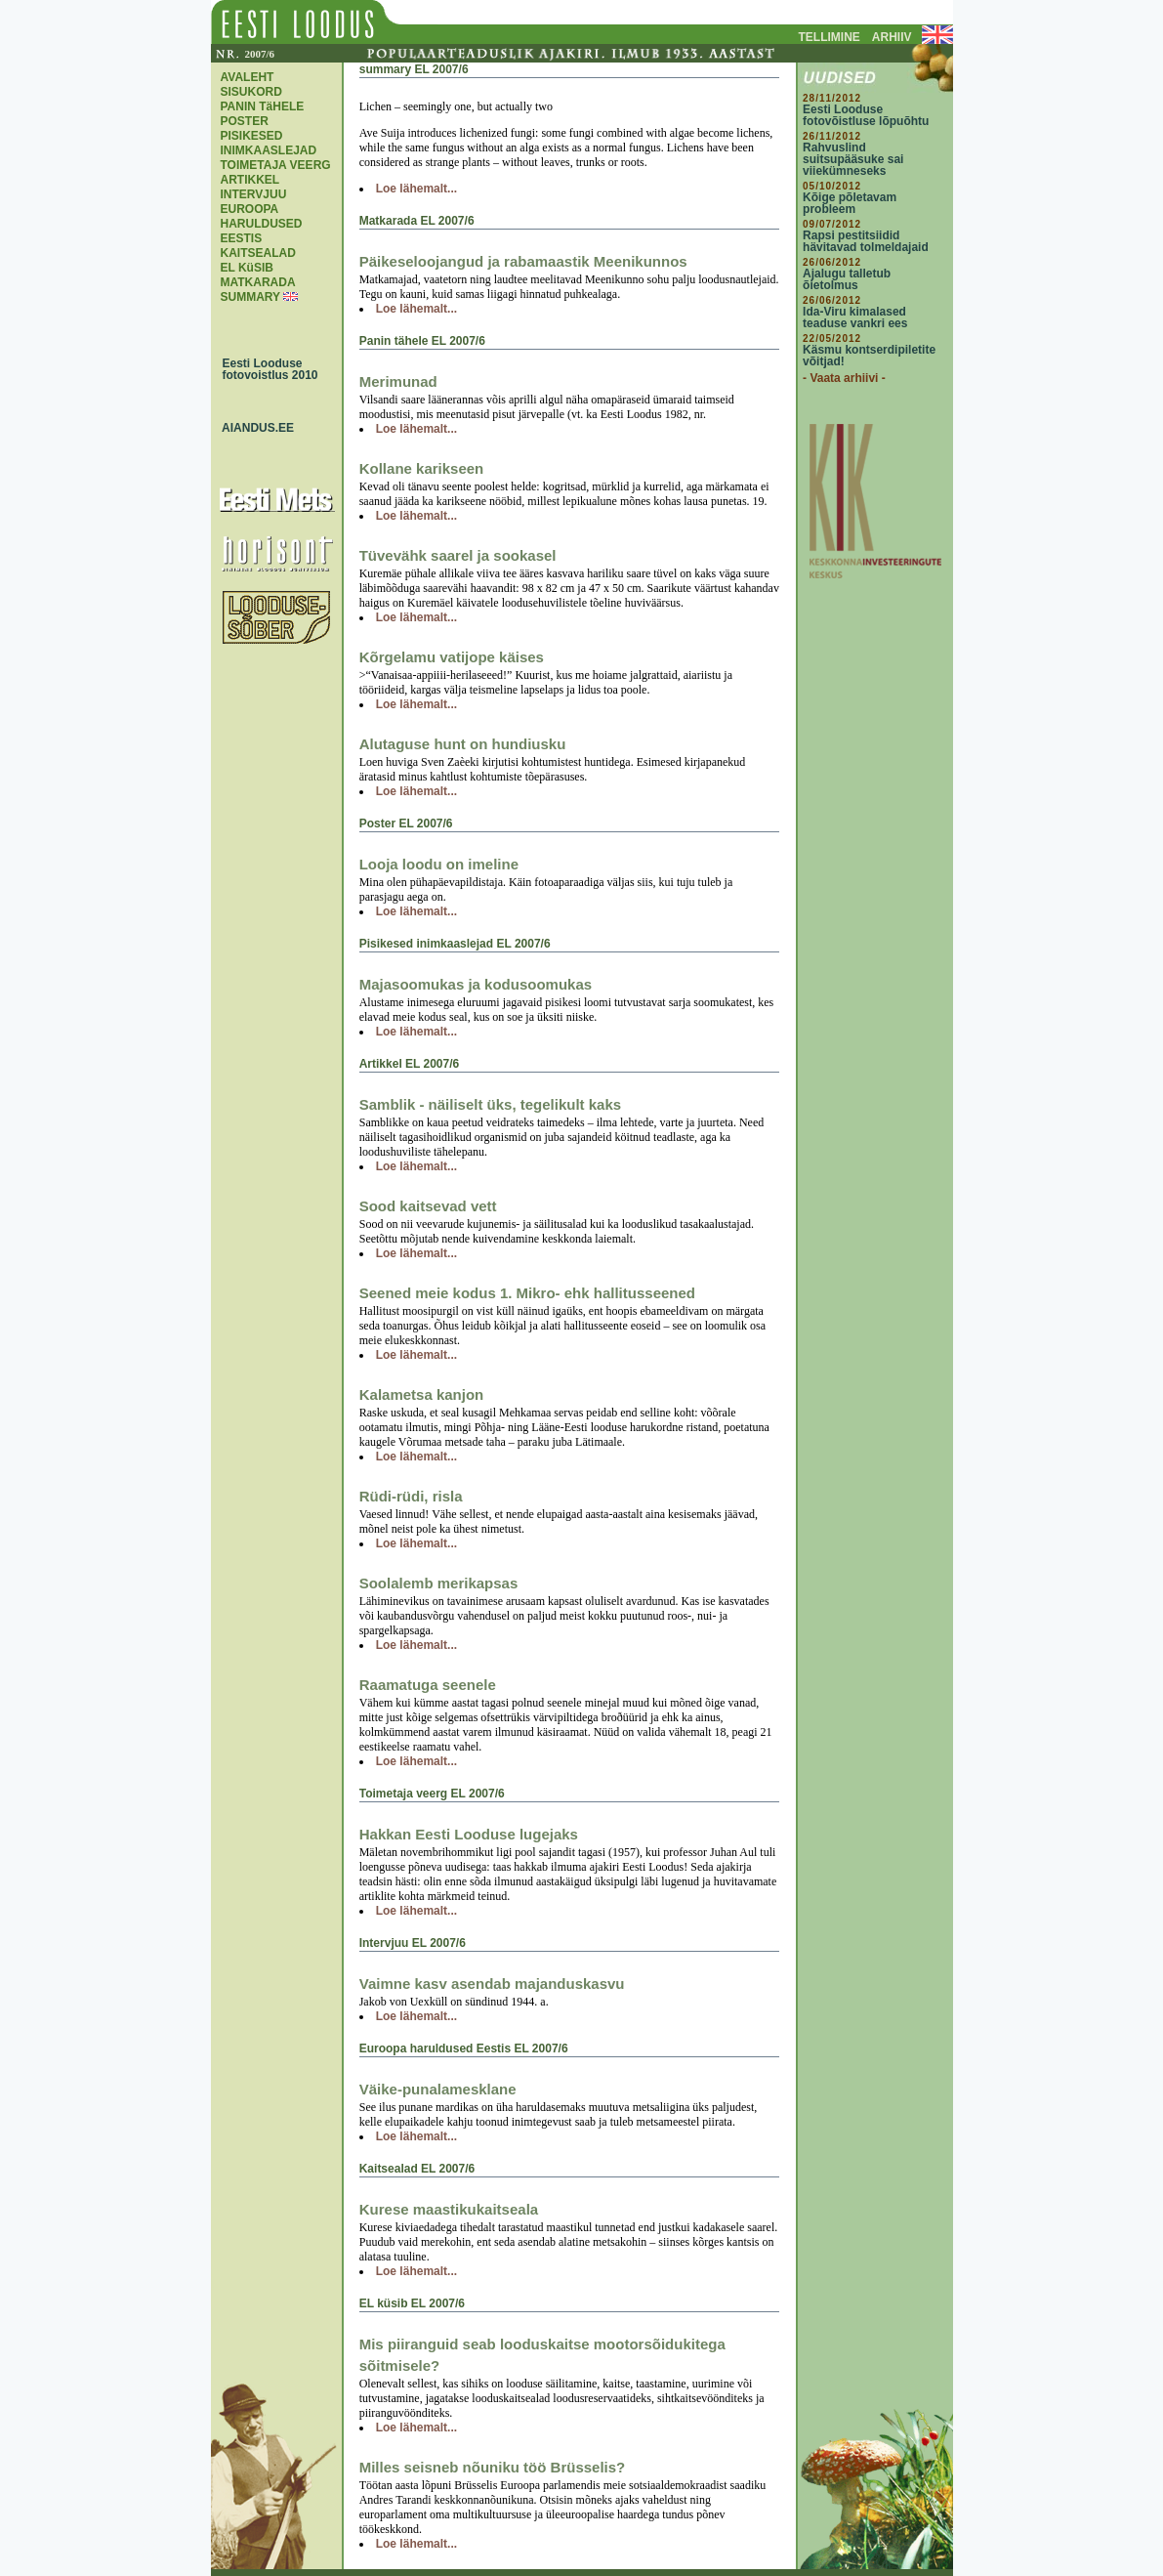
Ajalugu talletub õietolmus (847, 279)
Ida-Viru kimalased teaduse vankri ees (855, 317)
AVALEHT (247, 77)
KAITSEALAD (258, 253)
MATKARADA (258, 282)
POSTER (245, 121)
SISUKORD (251, 92)
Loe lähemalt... (416, 188)
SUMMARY (250, 297)
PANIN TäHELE (263, 106)
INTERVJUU (254, 194)
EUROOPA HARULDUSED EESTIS (262, 223)
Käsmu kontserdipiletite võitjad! (869, 355)
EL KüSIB (247, 267)
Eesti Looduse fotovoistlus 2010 (265, 369)
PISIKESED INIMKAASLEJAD (269, 143)
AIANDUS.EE (254, 428)
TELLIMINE (829, 37)
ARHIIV (892, 37)
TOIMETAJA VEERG (276, 165)
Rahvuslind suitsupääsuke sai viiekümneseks (853, 159)
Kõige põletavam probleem (849, 203)
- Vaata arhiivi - (844, 378)
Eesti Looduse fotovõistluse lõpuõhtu (866, 115)
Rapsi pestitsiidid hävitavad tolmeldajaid (866, 241)
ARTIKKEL (250, 180)
